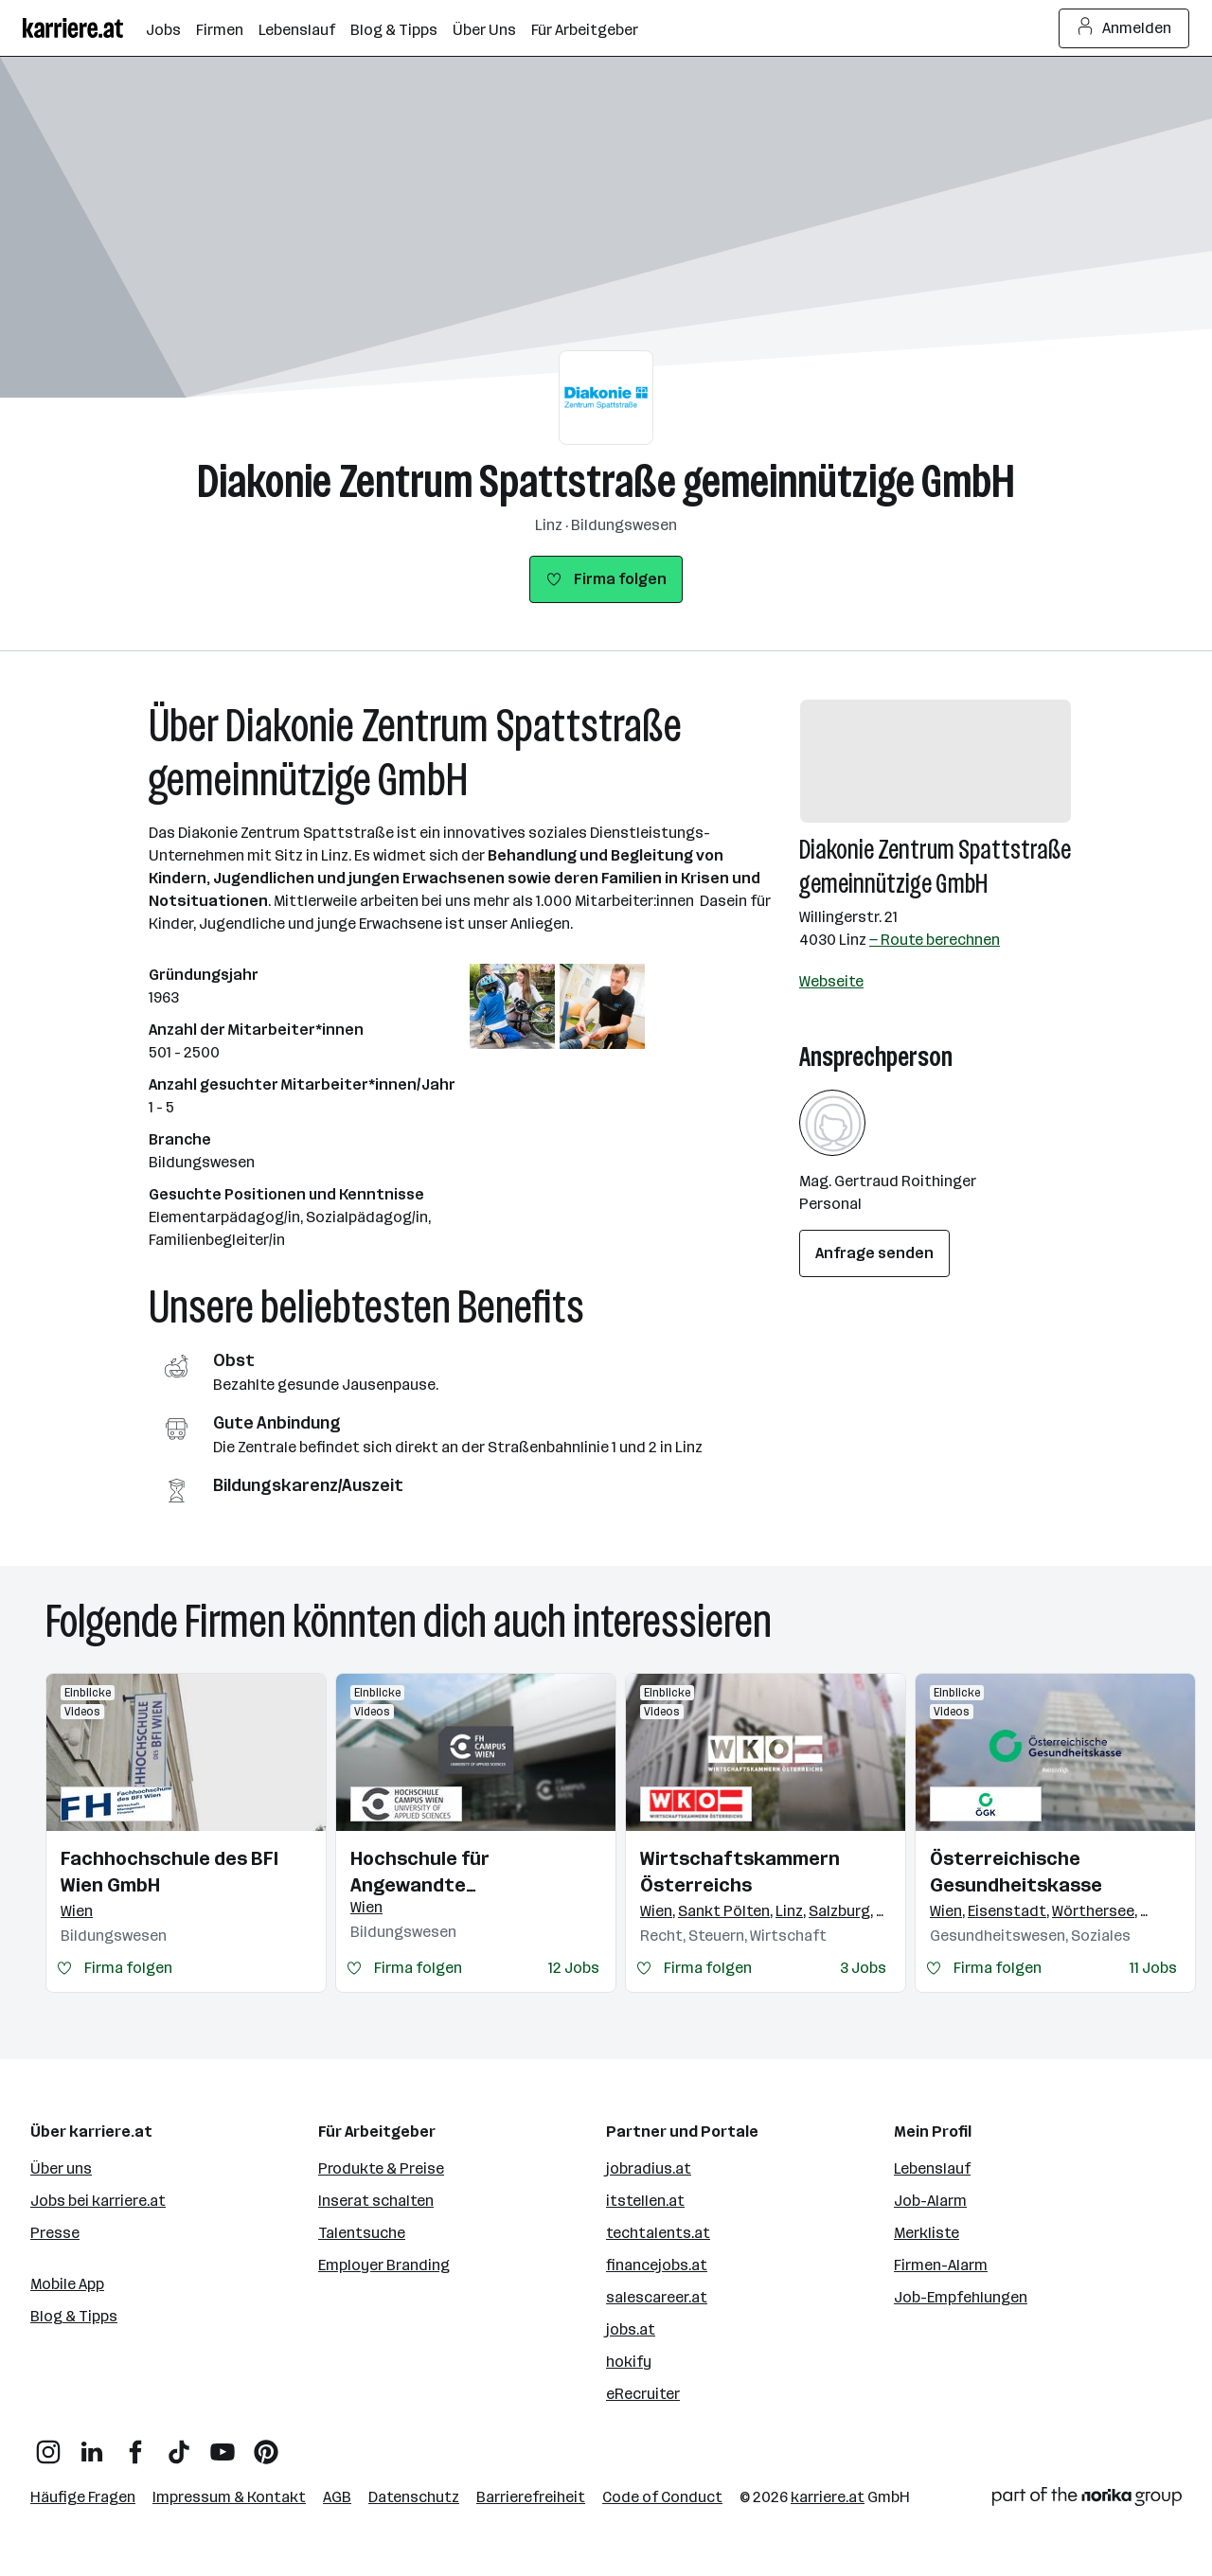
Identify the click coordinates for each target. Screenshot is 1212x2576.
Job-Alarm (930, 2201)
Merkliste (926, 2233)
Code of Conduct (662, 2497)
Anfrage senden (874, 1253)
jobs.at (630, 2329)
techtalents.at (658, 2233)
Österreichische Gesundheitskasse (1016, 1871)
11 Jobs (1153, 1968)
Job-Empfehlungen (960, 2297)
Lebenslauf (932, 2168)
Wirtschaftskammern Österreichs (740, 1871)
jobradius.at (648, 2168)
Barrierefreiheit (530, 2497)
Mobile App (67, 2284)
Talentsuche (361, 2233)
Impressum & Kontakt (229, 2497)
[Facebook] (135, 2445)
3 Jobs (863, 1968)
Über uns (61, 2168)
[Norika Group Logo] (1087, 2500)
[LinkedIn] (92, 2445)
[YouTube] (223, 2445)
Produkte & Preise (381, 2168)
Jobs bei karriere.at (98, 2201)
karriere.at (827, 2497)
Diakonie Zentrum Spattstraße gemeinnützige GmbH (606, 481)
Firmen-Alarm (941, 2265)
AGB (337, 2497)
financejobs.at (656, 2265)
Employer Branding (384, 2265)
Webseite (831, 981)
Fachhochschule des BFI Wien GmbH (169, 1871)
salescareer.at (656, 2297)
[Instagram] (48, 2445)
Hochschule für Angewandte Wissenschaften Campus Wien (464, 1872)
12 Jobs (573, 1968)
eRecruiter (643, 2394)
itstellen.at (645, 2201)
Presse (55, 2233)
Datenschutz (413, 2497)
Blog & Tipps (73, 2316)
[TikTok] (179, 2445)
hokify (628, 2362)
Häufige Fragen (82, 2497)
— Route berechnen (934, 940)
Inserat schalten (376, 2201)
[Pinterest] (266, 2445)
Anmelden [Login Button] (1124, 28)
